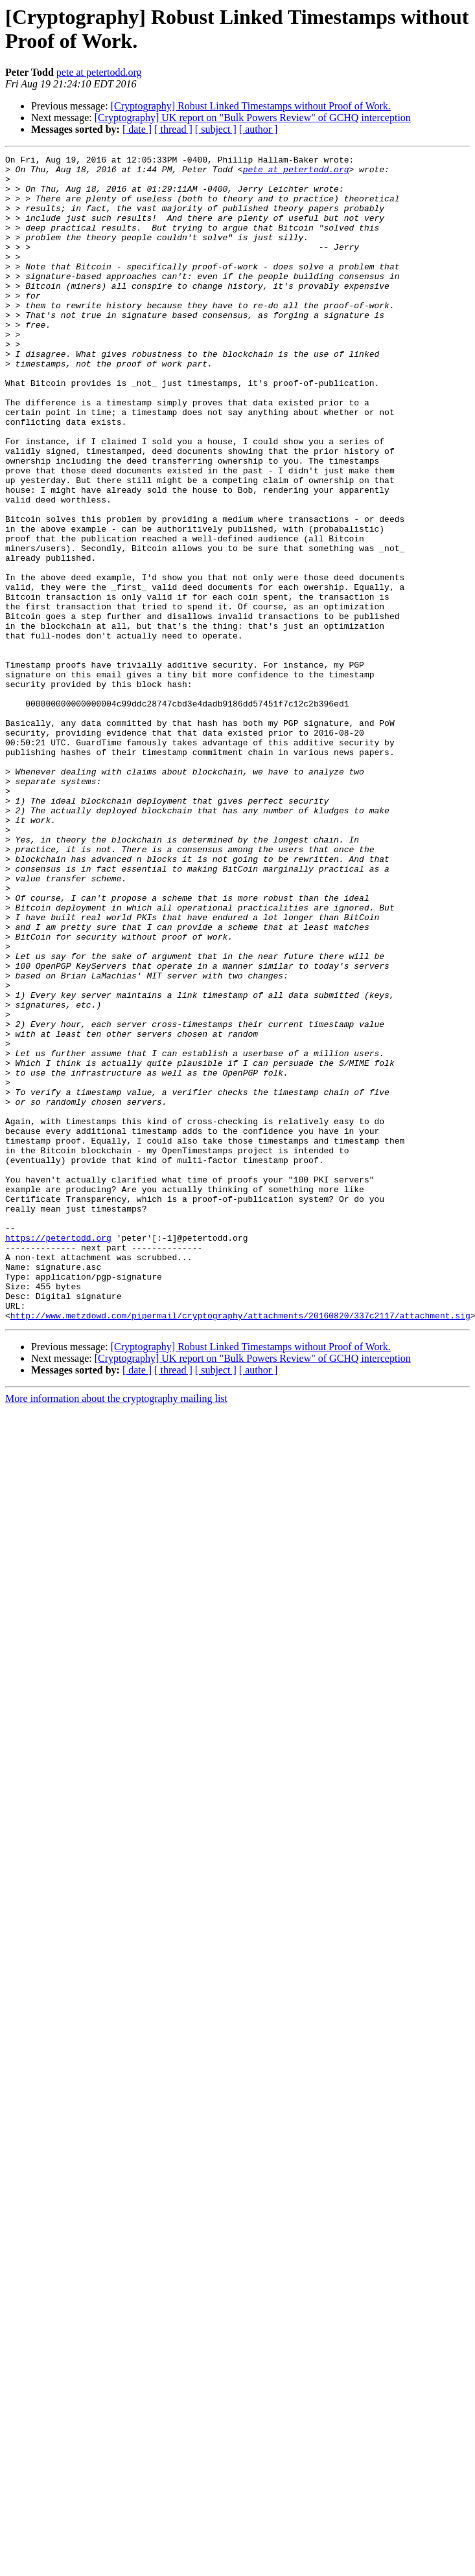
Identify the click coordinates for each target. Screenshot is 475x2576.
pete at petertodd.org (99, 72)
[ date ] (137, 129)
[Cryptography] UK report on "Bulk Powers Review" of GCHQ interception (253, 117)
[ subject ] (216, 129)
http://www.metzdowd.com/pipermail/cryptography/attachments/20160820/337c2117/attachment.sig (240, 1548)
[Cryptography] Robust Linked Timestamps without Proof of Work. (251, 105)
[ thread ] (173, 129)
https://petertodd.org (58, 1455)
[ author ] (258, 129)
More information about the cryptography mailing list (116, 1631)
